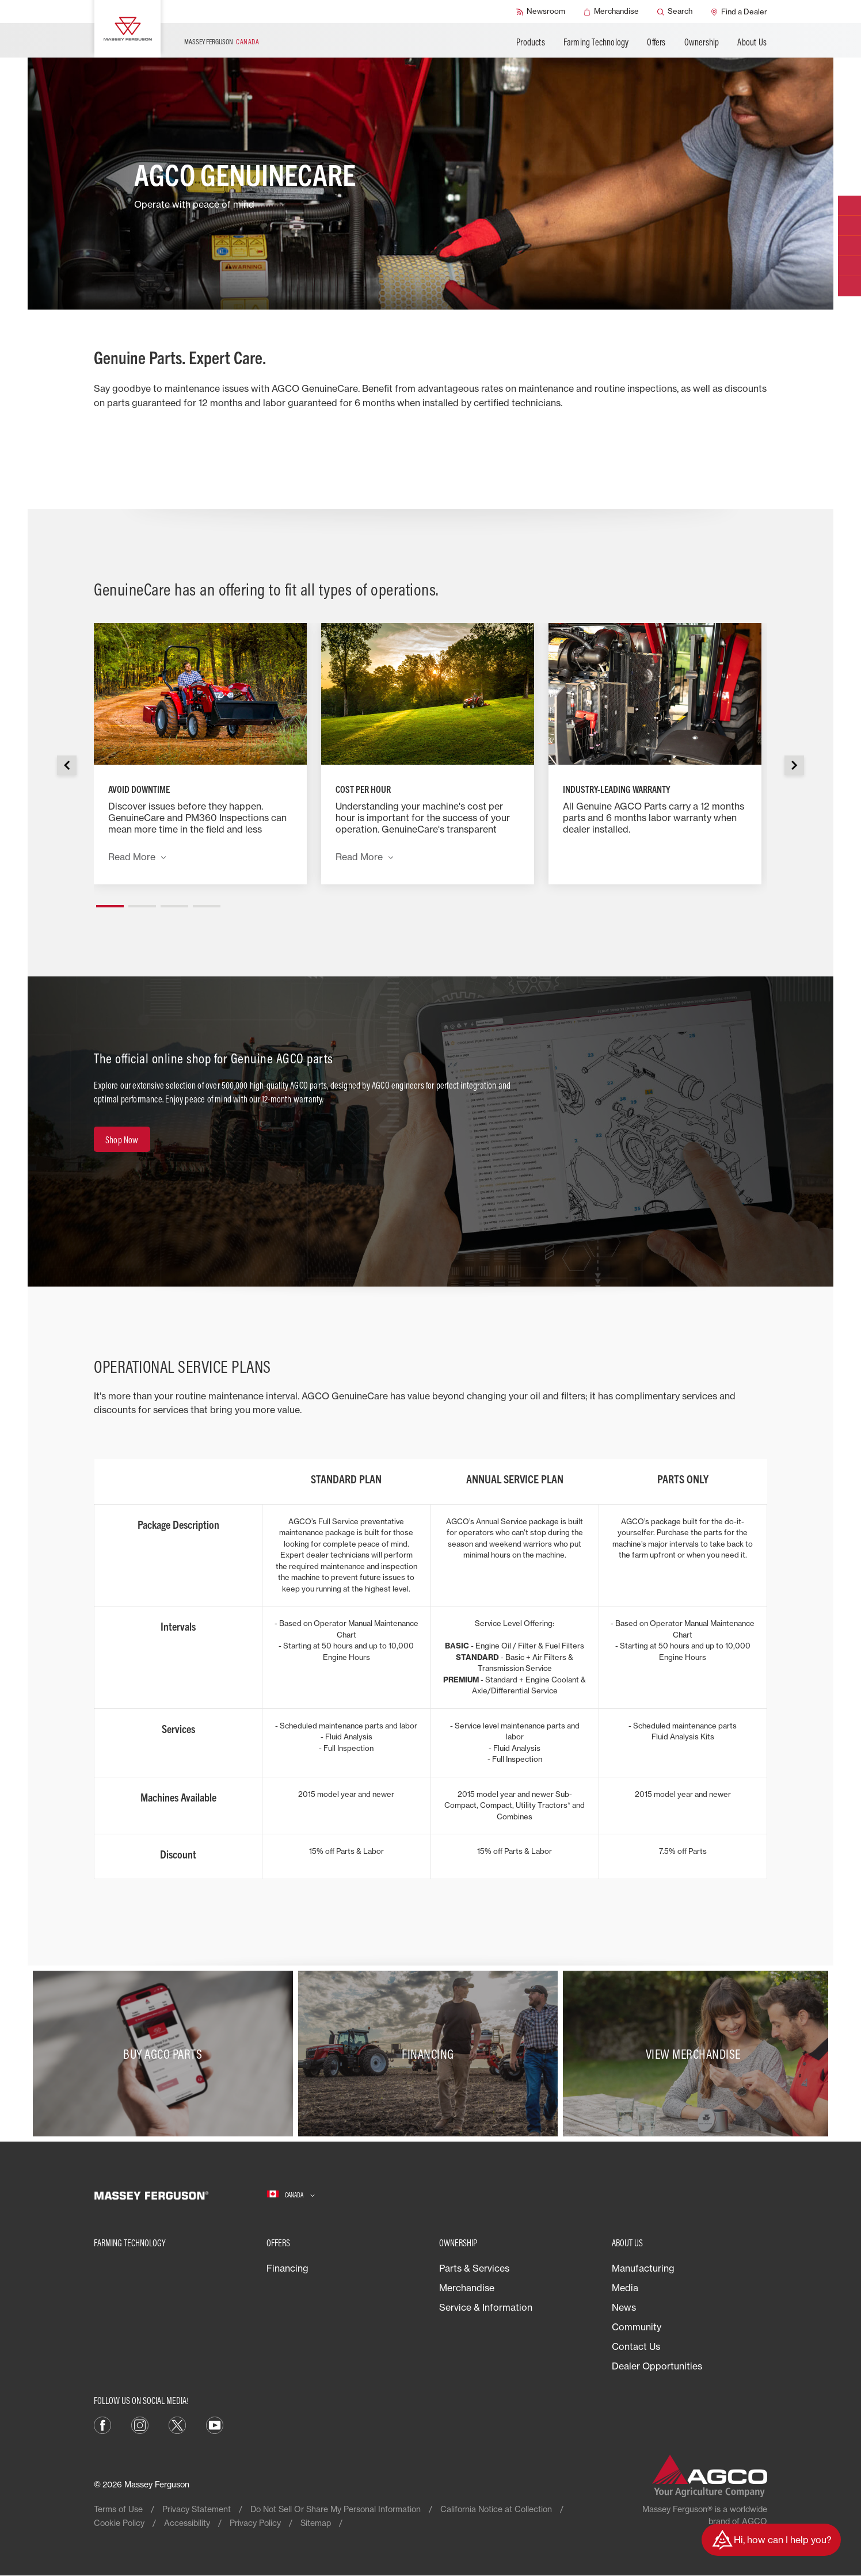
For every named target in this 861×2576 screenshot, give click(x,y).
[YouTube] (214, 2424)
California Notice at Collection (496, 2509)
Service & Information (485, 2307)
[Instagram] (139, 2424)
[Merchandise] (611, 11)
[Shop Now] (122, 1139)
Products (530, 42)
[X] (177, 2424)
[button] (110, 901)
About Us (752, 42)
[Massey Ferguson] (127, 29)
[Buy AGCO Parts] (165, 2053)
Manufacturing (643, 2268)
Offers (656, 42)
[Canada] (290, 2194)
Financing (287, 2268)
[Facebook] (102, 2424)
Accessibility (187, 2523)
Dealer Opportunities (657, 2366)
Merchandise (466, 2287)
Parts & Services (474, 2268)
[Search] (674, 11)
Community (636, 2327)
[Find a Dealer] (739, 11)
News (624, 2307)
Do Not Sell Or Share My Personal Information (335, 2509)
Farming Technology (596, 42)
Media (625, 2287)
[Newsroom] (540, 11)
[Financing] (430, 2053)
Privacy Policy (255, 2523)
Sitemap (315, 2523)
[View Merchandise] (695, 2053)
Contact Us (636, 2346)
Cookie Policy (119, 2523)
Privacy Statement (196, 2509)
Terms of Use (118, 2509)
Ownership (701, 42)
